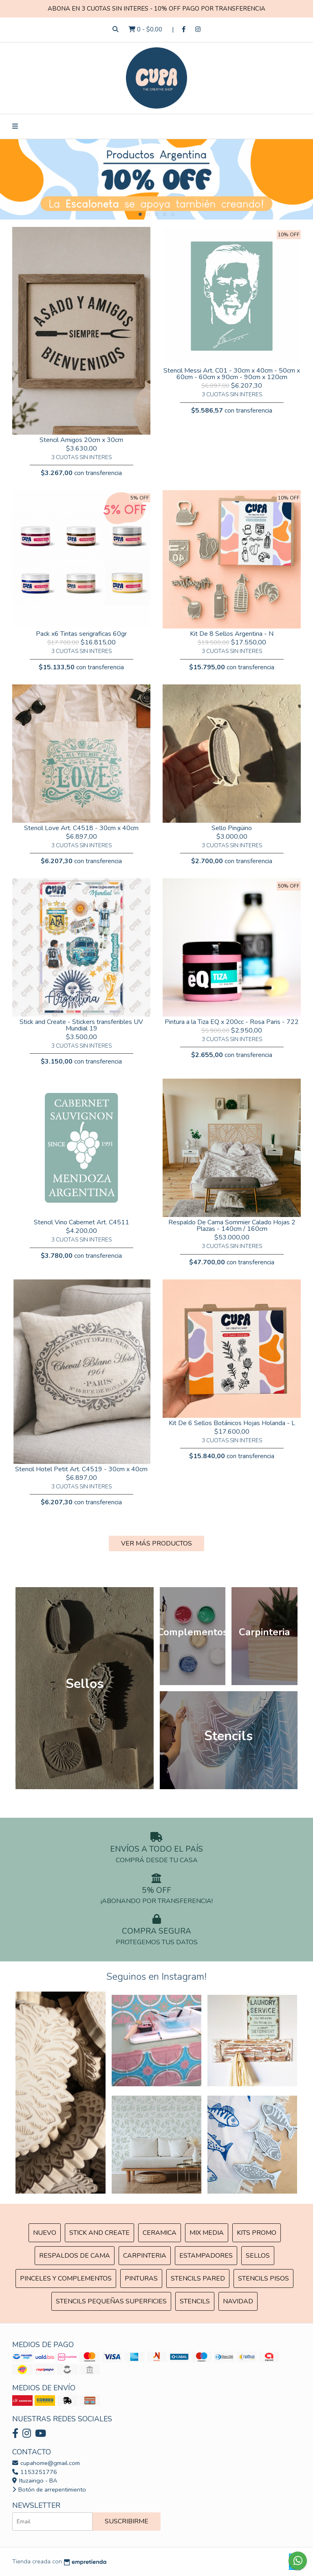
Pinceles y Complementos (66, 2278)
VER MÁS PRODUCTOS (156, 1543)
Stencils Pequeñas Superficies (111, 2301)
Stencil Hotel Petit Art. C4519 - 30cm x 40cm (81, 1469)
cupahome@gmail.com (46, 2463)
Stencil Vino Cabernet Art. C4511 (81, 1222)
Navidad (238, 2301)
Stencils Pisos (263, 2278)
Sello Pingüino (232, 828)
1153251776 (34, 2472)
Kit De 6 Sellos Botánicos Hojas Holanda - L (232, 1423)
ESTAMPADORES (206, 2255)
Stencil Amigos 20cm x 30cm (81, 439)
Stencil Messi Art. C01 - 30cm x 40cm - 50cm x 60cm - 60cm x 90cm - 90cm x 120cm (231, 374)
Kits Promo (256, 2232)
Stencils (195, 2301)
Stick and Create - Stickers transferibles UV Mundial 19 (81, 1025)
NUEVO (44, 2232)
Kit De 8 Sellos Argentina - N (231, 633)
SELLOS (258, 2255)
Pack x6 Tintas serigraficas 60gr (81, 633)
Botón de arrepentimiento (49, 2489)
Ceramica (159, 2232)
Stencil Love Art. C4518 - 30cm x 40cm (81, 828)
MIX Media (207, 2232)
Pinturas (141, 2278)
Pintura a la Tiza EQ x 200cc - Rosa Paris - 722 (232, 1021)
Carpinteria (144, 2255)
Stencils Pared (198, 2278)
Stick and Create (99, 2232)
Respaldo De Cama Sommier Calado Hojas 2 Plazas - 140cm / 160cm (231, 1225)
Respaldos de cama (74, 2255)
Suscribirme (126, 2521)
